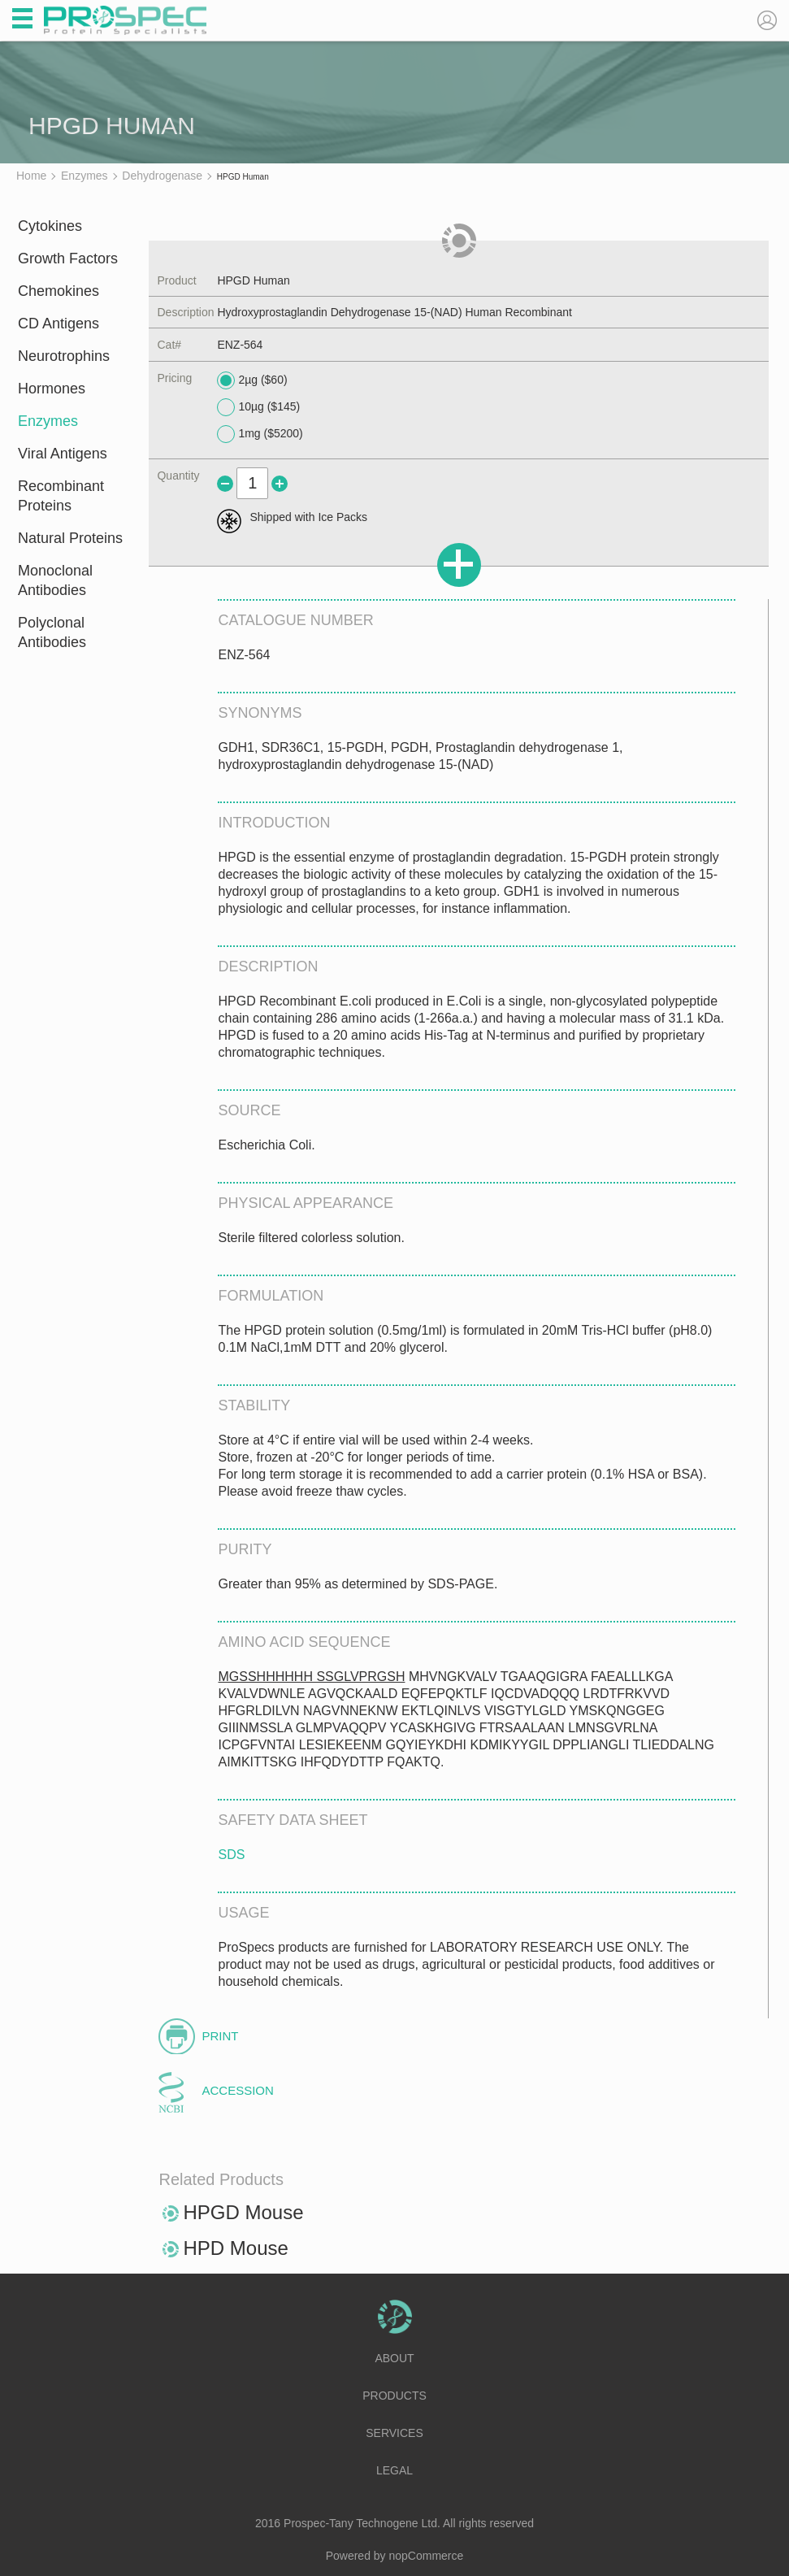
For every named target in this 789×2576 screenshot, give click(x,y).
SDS (231, 1854)
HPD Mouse (235, 2248)
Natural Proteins (70, 538)
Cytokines (50, 226)
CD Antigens (58, 323)
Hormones (51, 388)
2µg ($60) (252, 380)
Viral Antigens (62, 453)
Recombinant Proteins (61, 496)
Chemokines (58, 291)
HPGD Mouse (243, 2212)
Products (394, 2395)
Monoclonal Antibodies (55, 580)
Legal (394, 2470)
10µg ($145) (258, 407)
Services (394, 2432)
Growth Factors (68, 258)
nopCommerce (426, 2555)
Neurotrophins (64, 356)
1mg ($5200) (259, 434)
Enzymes (48, 421)
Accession (237, 2090)
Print (220, 2036)
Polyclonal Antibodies (52, 632)
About (394, 2358)
